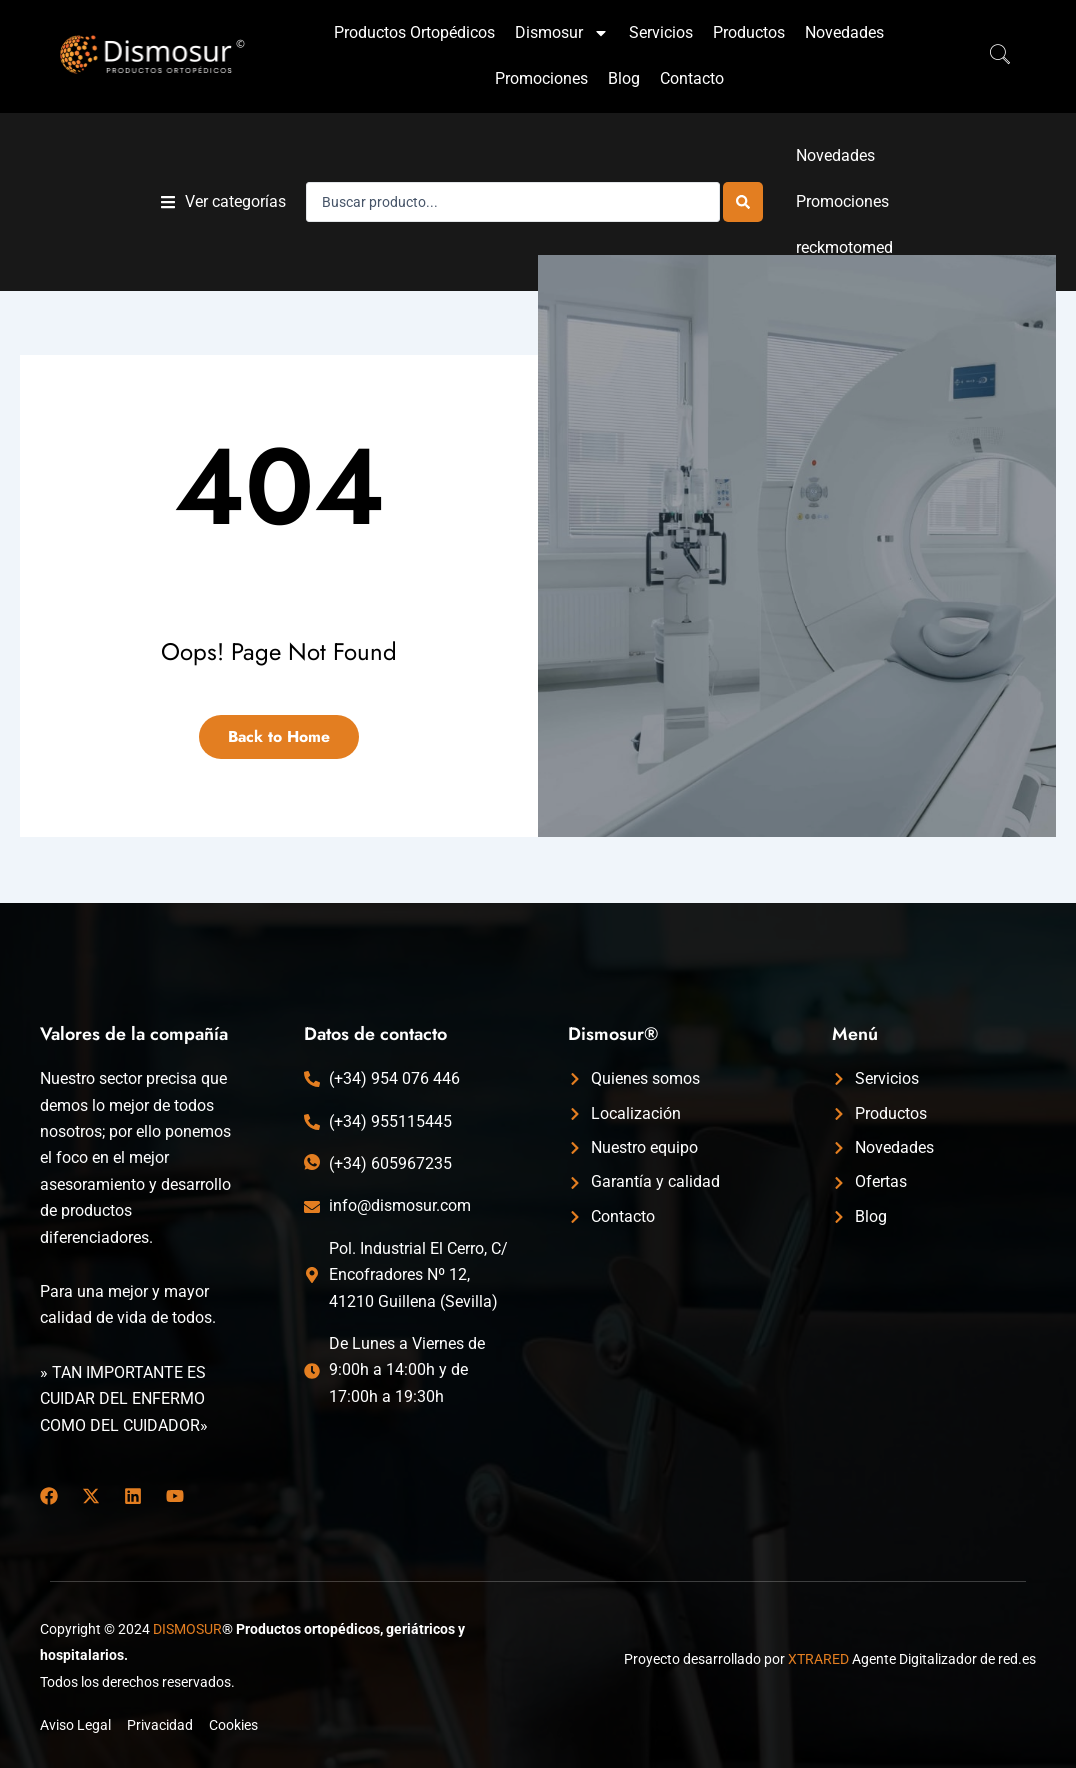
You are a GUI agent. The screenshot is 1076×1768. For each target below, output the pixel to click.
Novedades (844, 32)
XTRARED (818, 1659)
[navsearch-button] (990, 56)
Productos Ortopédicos (414, 32)
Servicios (661, 32)
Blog (624, 78)
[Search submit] (743, 202)
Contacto (692, 78)
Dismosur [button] (562, 33)
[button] (223, 202)
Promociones (541, 78)
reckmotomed (844, 247)
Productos (749, 32)
